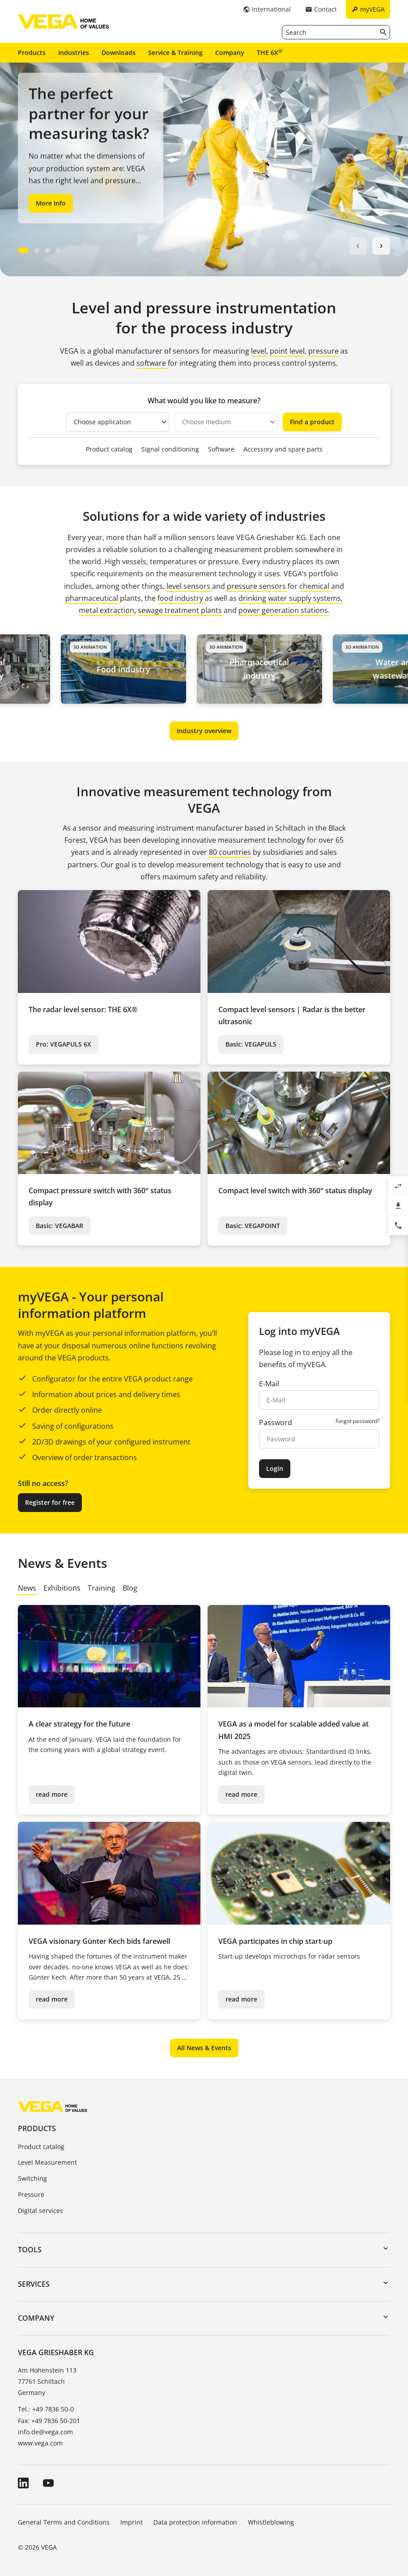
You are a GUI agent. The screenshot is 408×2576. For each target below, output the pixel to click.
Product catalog (109, 449)
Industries (73, 52)
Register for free (50, 1502)
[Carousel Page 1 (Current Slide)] (23, 250)
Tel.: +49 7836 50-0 (46, 2409)
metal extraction (106, 610)
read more (52, 1794)
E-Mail (269, 1384)
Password (275, 1422)
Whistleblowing (271, 2522)
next (381, 246)
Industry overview (204, 730)
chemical (315, 586)
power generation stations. (284, 610)
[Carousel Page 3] (47, 250)
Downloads (119, 52)
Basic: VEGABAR (59, 1225)
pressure (324, 351)
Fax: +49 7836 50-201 (49, 2420)
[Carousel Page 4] (58, 250)
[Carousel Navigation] (369, 246)
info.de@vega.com (45, 2432)
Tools (30, 2250)
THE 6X (269, 52)
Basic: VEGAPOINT (252, 1225)
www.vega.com (40, 2443)
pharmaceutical (92, 598)
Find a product (312, 422)
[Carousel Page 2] (36, 250)
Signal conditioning (170, 449)
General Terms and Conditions (64, 2522)
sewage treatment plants (180, 610)
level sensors (189, 586)
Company (229, 52)
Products (32, 52)
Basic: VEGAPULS (250, 1044)
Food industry (130, 668)
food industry (181, 598)
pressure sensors (257, 586)
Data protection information (195, 2522)
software (152, 363)
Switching (32, 2178)
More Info (51, 203)
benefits (273, 1364)
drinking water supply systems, (290, 598)
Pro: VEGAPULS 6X (63, 1044)
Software (221, 449)
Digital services (40, 2210)
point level (287, 351)
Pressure (31, 2194)
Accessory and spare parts (283, 449)
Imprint (131, 2522)
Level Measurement (47, 2162)
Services (34, 2284)
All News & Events (204, 2048)
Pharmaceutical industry (266, 669)
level (258, 351)
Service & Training (175, 52)
